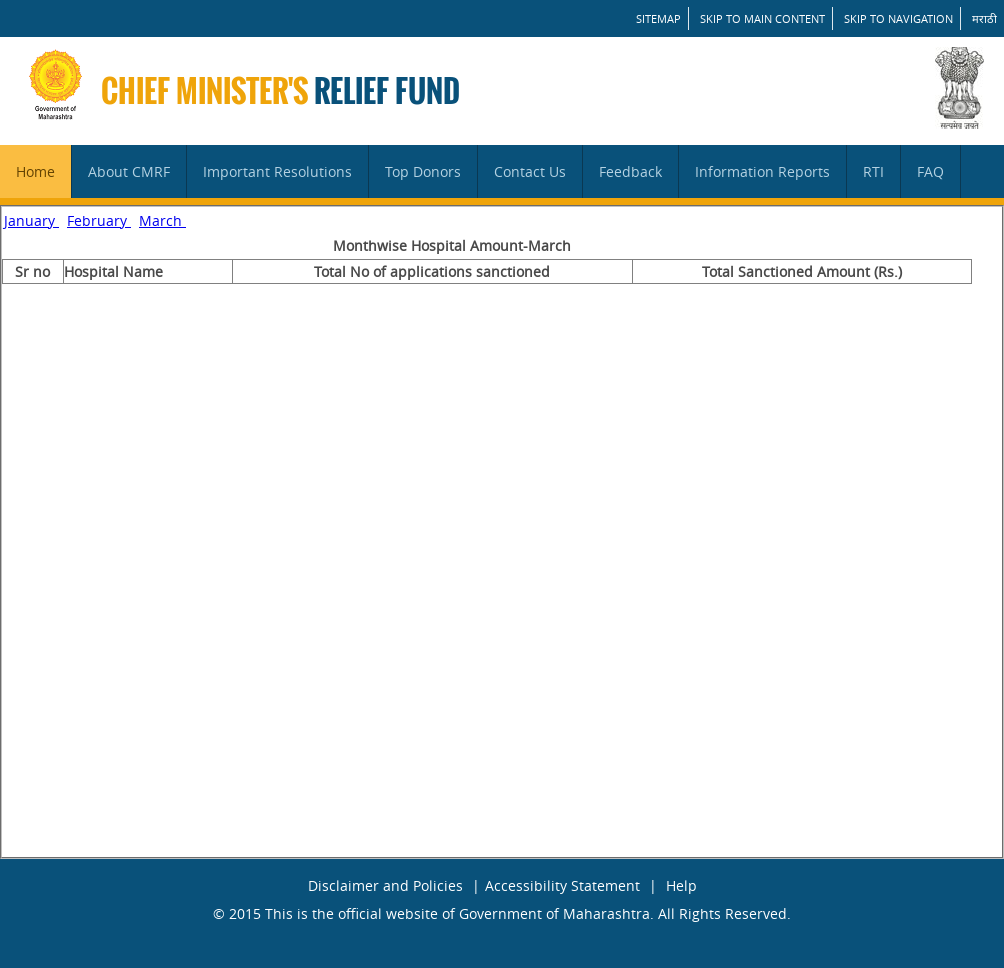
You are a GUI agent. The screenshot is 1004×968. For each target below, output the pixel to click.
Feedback (630, 171)
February (99, 220)
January (31, 220)
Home (35, 171)
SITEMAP (658, 18)
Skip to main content (762, 18)
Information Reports (762, 171)
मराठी (984, 18)
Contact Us (530, 171)
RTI (873, 171)
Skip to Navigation (898, 18)
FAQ (930, 171)
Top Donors (423, 171)
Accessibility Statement (562, 885)
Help (681, 885)
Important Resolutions (277, 171)
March (162, 220)
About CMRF (129, 171)
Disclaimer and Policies (385, 885)
